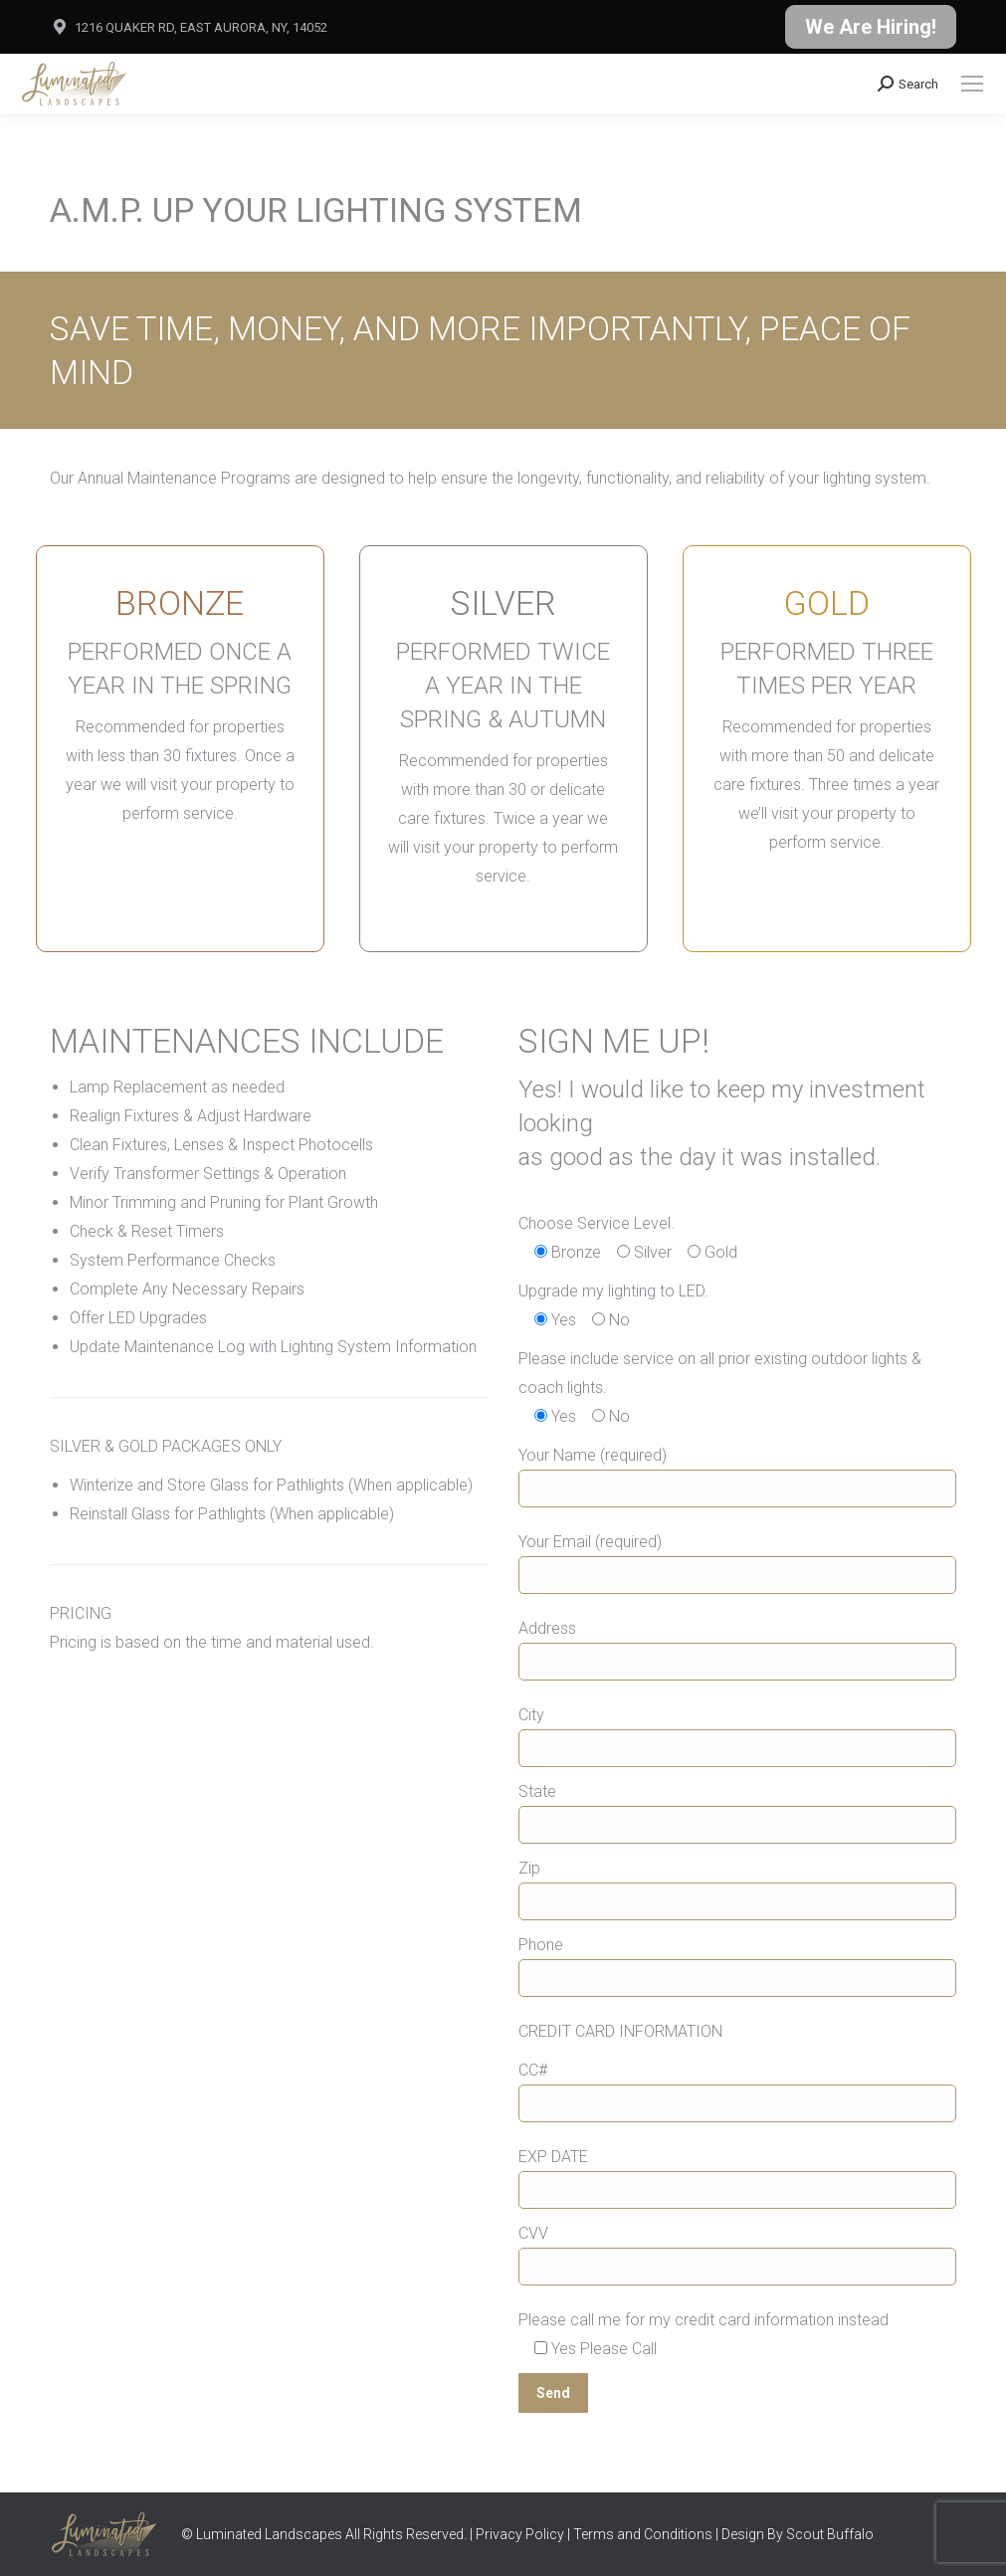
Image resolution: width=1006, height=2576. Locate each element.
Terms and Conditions (642, 2534)
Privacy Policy (520, 2534)
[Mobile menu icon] (972, 84)
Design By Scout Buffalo (797, 2534)
